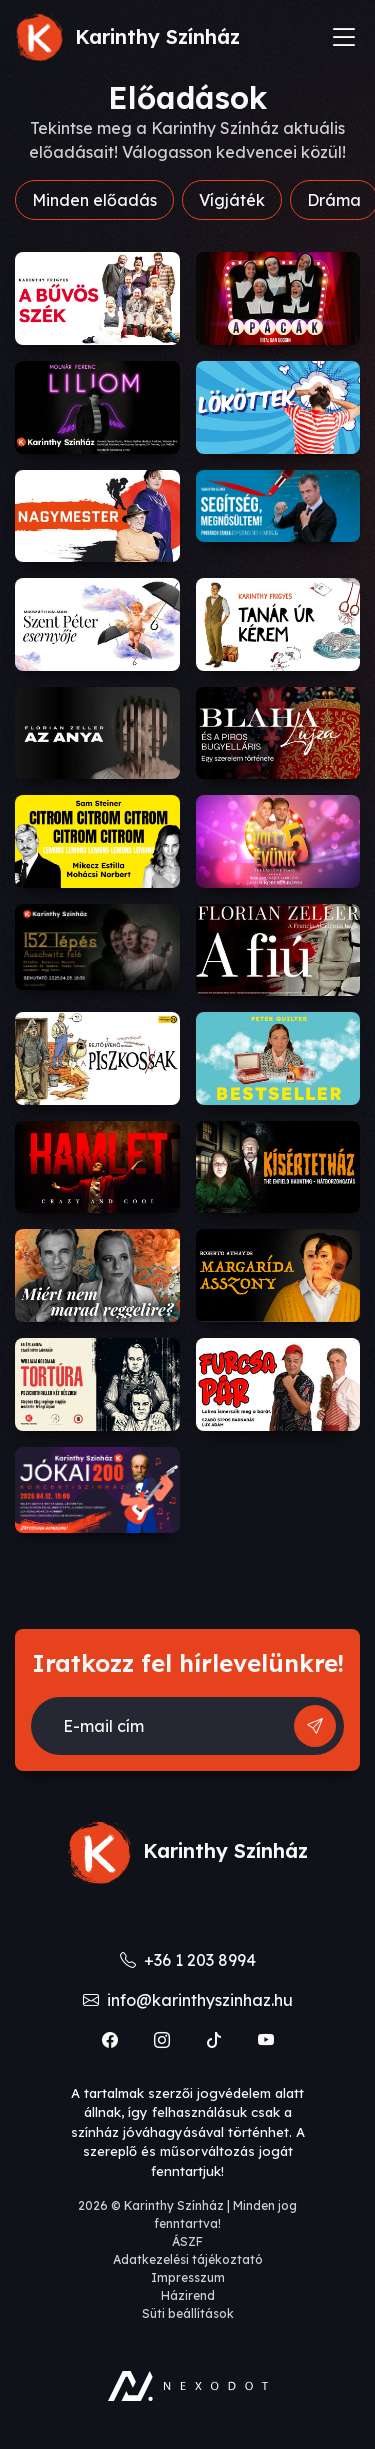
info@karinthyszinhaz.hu (188, 2000)
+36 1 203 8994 (188, 1960)
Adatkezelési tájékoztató (188, 2259)
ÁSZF (187, 2241)
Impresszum (188, 2277)
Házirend (188, 2295)
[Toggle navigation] (344, 37)
